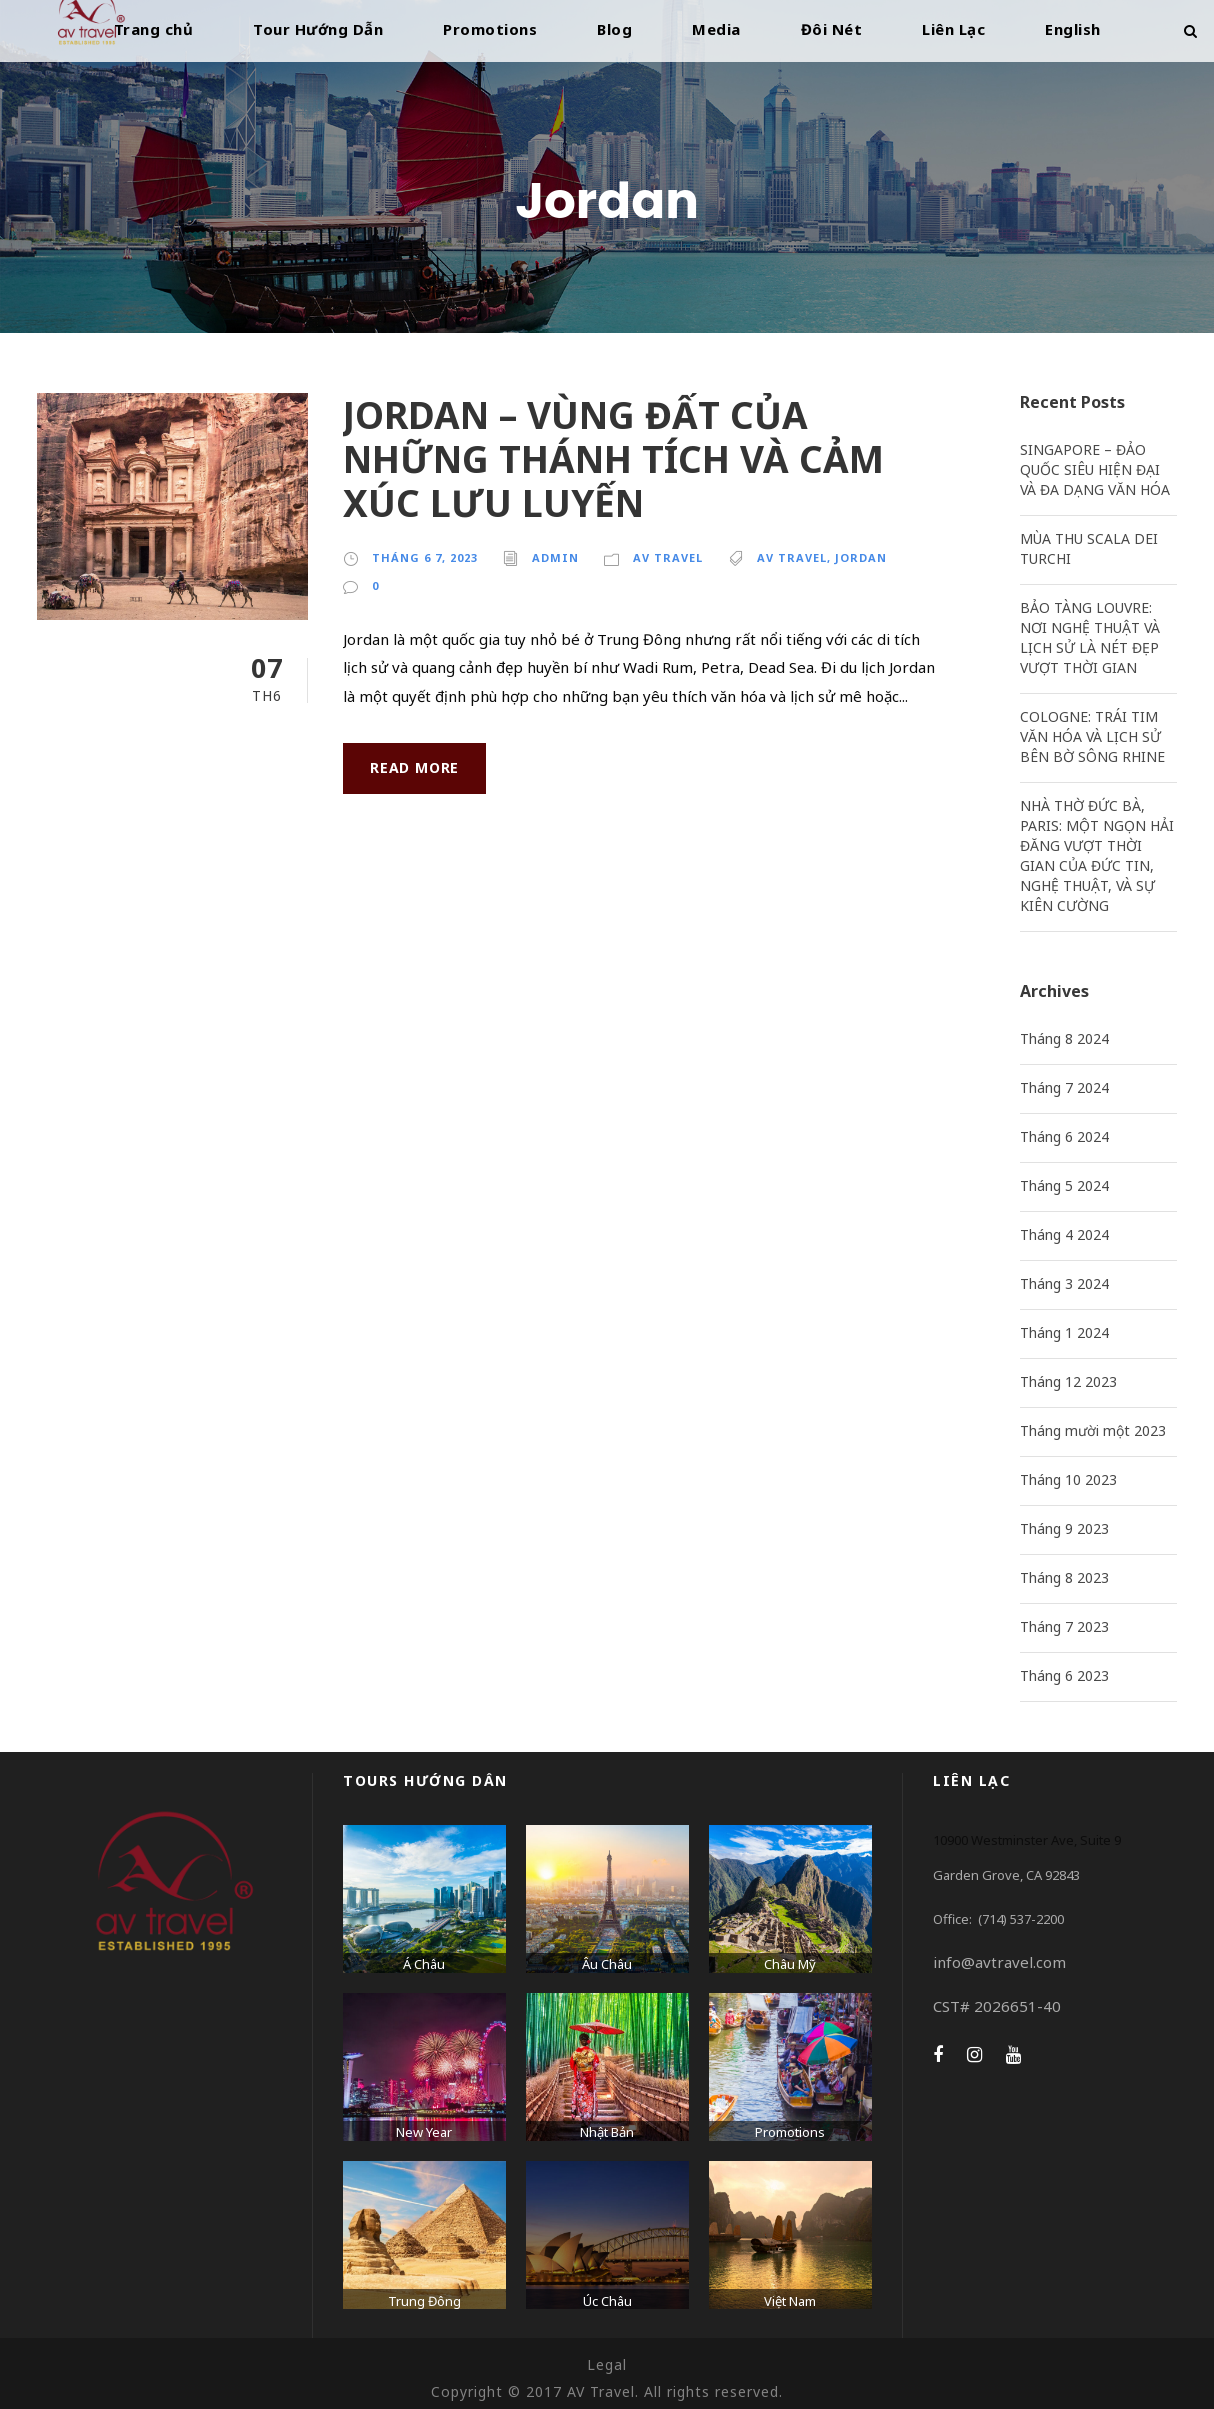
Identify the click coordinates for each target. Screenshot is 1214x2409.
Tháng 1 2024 (1064, 1332)
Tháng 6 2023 (1064, 1675)
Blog (614, 29)
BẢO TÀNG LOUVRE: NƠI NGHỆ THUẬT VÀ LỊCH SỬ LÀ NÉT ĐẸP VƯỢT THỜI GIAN (1090, 637)
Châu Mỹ (790, 1964)
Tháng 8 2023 (1064, 1577)
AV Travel (668, 557)
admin (555, 557)
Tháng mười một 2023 (1093, 1430)
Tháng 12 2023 (1068, 1381)
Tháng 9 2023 (1064, 1528)
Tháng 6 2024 (1064, 1136)
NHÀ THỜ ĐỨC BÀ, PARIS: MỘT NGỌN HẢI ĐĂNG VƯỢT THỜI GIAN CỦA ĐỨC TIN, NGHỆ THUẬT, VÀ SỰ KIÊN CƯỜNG (1097, 855)
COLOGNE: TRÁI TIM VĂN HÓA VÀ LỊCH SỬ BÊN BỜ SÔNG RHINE (1092, 736)
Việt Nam (790, 2301)
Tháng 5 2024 (1064, 1185)
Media (716, 29)
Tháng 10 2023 (1068, 1479)
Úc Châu (607, 2301)
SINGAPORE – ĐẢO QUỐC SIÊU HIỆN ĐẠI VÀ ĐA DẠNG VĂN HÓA (1095, 469)
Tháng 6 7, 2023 (425, 557)
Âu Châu (607, 1964)
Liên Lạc (953, 29)
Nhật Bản (607, 2132)
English (1073, 29)
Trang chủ (154, 29)
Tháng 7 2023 (1064, 1626)
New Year (424, 2132)
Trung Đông (424, 2301)
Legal (607, 2364)
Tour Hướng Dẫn (318, 29)
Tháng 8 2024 (1064, 1038)
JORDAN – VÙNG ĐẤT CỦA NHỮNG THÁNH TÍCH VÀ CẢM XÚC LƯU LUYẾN (613, 459)
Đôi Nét (832, 29)
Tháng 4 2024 (1064, 1234)
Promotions (490, 29)
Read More (414, 767)
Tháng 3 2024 (1064, 1283)
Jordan (861, 557)
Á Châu (424, 1964)
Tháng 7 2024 (1064, 1087)
